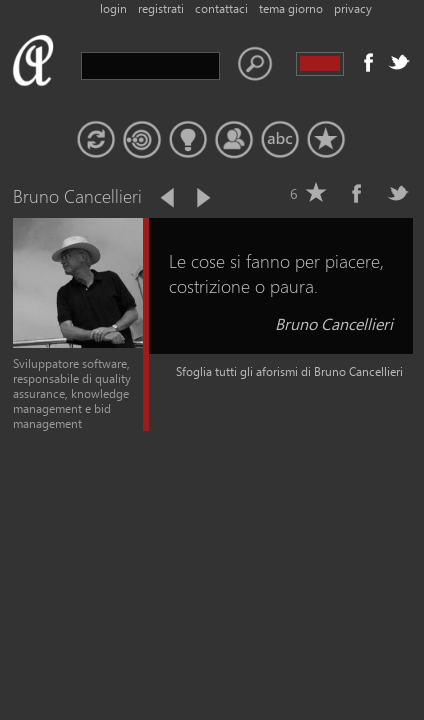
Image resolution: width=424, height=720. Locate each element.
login (113, 8)
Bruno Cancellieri (334, 323)
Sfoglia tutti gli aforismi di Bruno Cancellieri (289, 371)
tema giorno (291, 8)
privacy (353, 8)
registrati (161, 8)
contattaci (221, 8)
